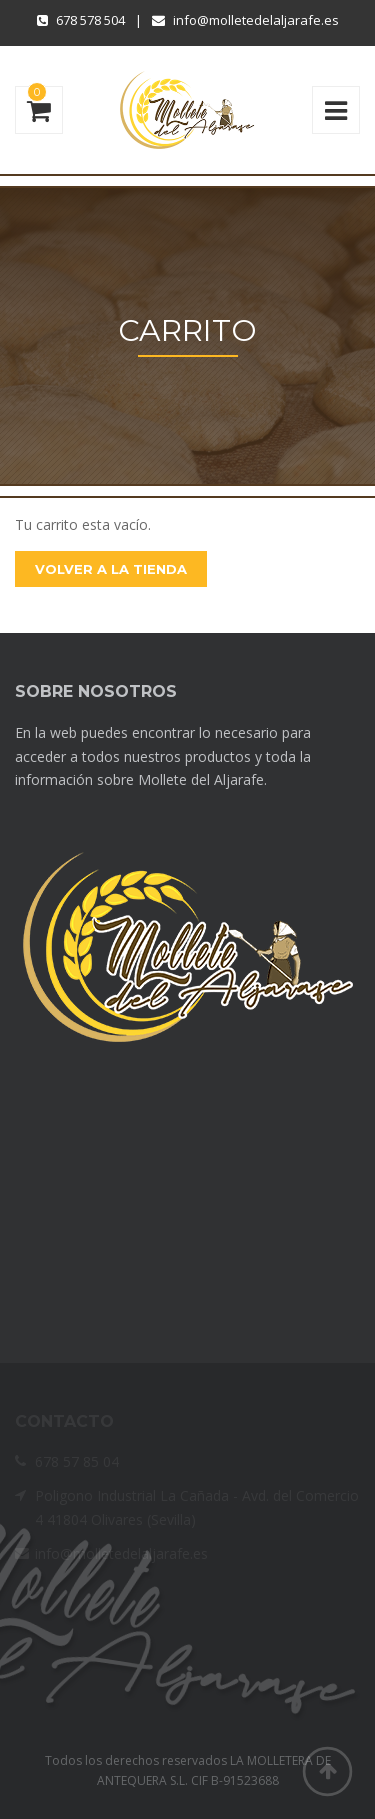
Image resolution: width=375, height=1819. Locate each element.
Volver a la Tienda (111, 569)
